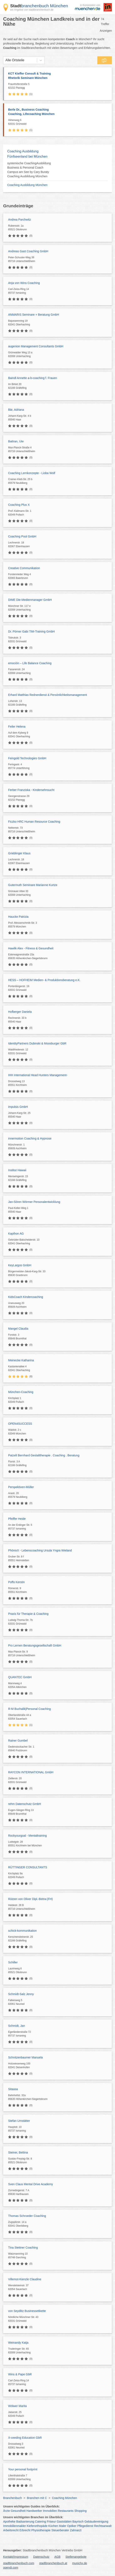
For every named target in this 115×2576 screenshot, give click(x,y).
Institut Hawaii (17, 1170)
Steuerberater (60, 2530)
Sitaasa (13, 2089)
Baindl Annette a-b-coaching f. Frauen (32, 378)
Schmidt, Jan (16, 2025)
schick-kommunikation (22, 1930)
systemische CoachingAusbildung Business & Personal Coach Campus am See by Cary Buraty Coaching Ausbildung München (29, 170)
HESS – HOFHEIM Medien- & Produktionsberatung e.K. (44, 980)
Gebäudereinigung (96, 2521)
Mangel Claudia (18, 1328)
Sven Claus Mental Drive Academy (30, 2184)
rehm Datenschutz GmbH (24, 1804)
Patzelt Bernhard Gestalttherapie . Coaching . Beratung (43, 1455)
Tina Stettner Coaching (23, 2247)
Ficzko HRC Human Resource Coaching (34, 821)
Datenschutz (41, 2556)
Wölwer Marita (17, 2406)
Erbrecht (25, 2530)
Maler (62, 2526)
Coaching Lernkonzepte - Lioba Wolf (31, 473)
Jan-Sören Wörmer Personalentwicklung (34, 1202)
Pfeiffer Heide (17, 1518)
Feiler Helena (16, 726)
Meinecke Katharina (21, 1360)
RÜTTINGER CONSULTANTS (27, 1867)
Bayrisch (78, 2521)
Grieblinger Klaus (19, 853)
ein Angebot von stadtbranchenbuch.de (31, 9)
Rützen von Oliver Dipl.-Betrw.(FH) (30, 1899)
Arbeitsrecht (11, 2530)
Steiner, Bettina (18, 2152)
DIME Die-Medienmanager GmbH (30, 599)
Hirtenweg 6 (59, 122)
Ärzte (6, 2510)
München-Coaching (20, 1392)
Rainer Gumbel (18, 1740)
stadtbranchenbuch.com (18, 2563)
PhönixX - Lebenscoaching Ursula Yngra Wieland (40, 1550)
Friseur (51, 2521)
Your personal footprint (22, 2469)
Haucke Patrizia (18, 916)
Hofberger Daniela (20, 1011)
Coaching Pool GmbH (22, 536)
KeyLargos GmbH (19, 1265)
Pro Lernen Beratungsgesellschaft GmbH (34, 1645)
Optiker (71, 2526)
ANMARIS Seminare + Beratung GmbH (33, 314)
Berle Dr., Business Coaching (58, 112)
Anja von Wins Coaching (24, 283)
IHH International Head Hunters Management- (38, 1075)
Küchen (53, 2526)
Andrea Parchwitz (19, 219)
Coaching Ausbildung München (27, 185)
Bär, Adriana (16, 409)
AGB (57, 2556)
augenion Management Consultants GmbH (35, 346)
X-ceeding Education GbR (25, 2437)
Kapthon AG (16, 1233)
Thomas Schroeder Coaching (27, 2215)
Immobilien (50, 2510)
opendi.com (10, 2567)
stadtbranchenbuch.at (53, 2563)
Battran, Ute (16, 441)
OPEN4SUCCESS (20, 1423)
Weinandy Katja (18, 2342)
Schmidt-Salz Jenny (21, 1994)
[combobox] (5, 60)
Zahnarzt (75, 2530)
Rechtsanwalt (102, 2526)
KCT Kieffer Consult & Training (58, 76)
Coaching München (64, 2498)
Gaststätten (64, 2521)
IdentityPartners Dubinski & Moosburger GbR (37, 1043)
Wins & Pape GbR (20, 2374)
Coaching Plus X (19, 504)
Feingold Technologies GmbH (27, 758)
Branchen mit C (37, 2498)
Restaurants (65, 2510)
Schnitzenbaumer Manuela (25, 2057)
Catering (40, 2521)
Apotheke (9, 2521)
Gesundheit (18, 2510)
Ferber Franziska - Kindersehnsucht (31, 790)
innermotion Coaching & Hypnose (30, 1138)
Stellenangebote (76, 2556)
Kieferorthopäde (37, 2526)
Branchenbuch (12, 2498)
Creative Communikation (24, 568)
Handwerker (34, 2510)
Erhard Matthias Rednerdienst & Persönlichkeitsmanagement (47, 695)
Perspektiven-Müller (21, 1487)
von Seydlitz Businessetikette (27, 2311)
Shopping (80, 2510)
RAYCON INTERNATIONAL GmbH (30, 1772)
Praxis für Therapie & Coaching (28, 1613)
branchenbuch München (39, 5)
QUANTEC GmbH (20, 1677)
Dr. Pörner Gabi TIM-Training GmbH (31, 631)
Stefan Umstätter (19, 2120)
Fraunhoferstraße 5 (59, 86)
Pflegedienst (85, 2526)
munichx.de (79, 2563)
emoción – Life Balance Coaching (30, 663)
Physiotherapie (41, 2530)
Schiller (13, 1962)
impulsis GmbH (18, 1106)
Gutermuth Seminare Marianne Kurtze (32, 885)
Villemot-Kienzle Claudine (24, 2279)
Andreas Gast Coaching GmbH (28, 251)
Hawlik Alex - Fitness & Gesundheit (30, 948)
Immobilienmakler (14, 2526)
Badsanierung (25, 2521)
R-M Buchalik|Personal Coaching (29, 1708)
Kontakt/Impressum (15, 2556)
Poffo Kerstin (16, 1582)
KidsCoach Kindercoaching (25, 1297)
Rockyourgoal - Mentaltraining (27, 1835)
